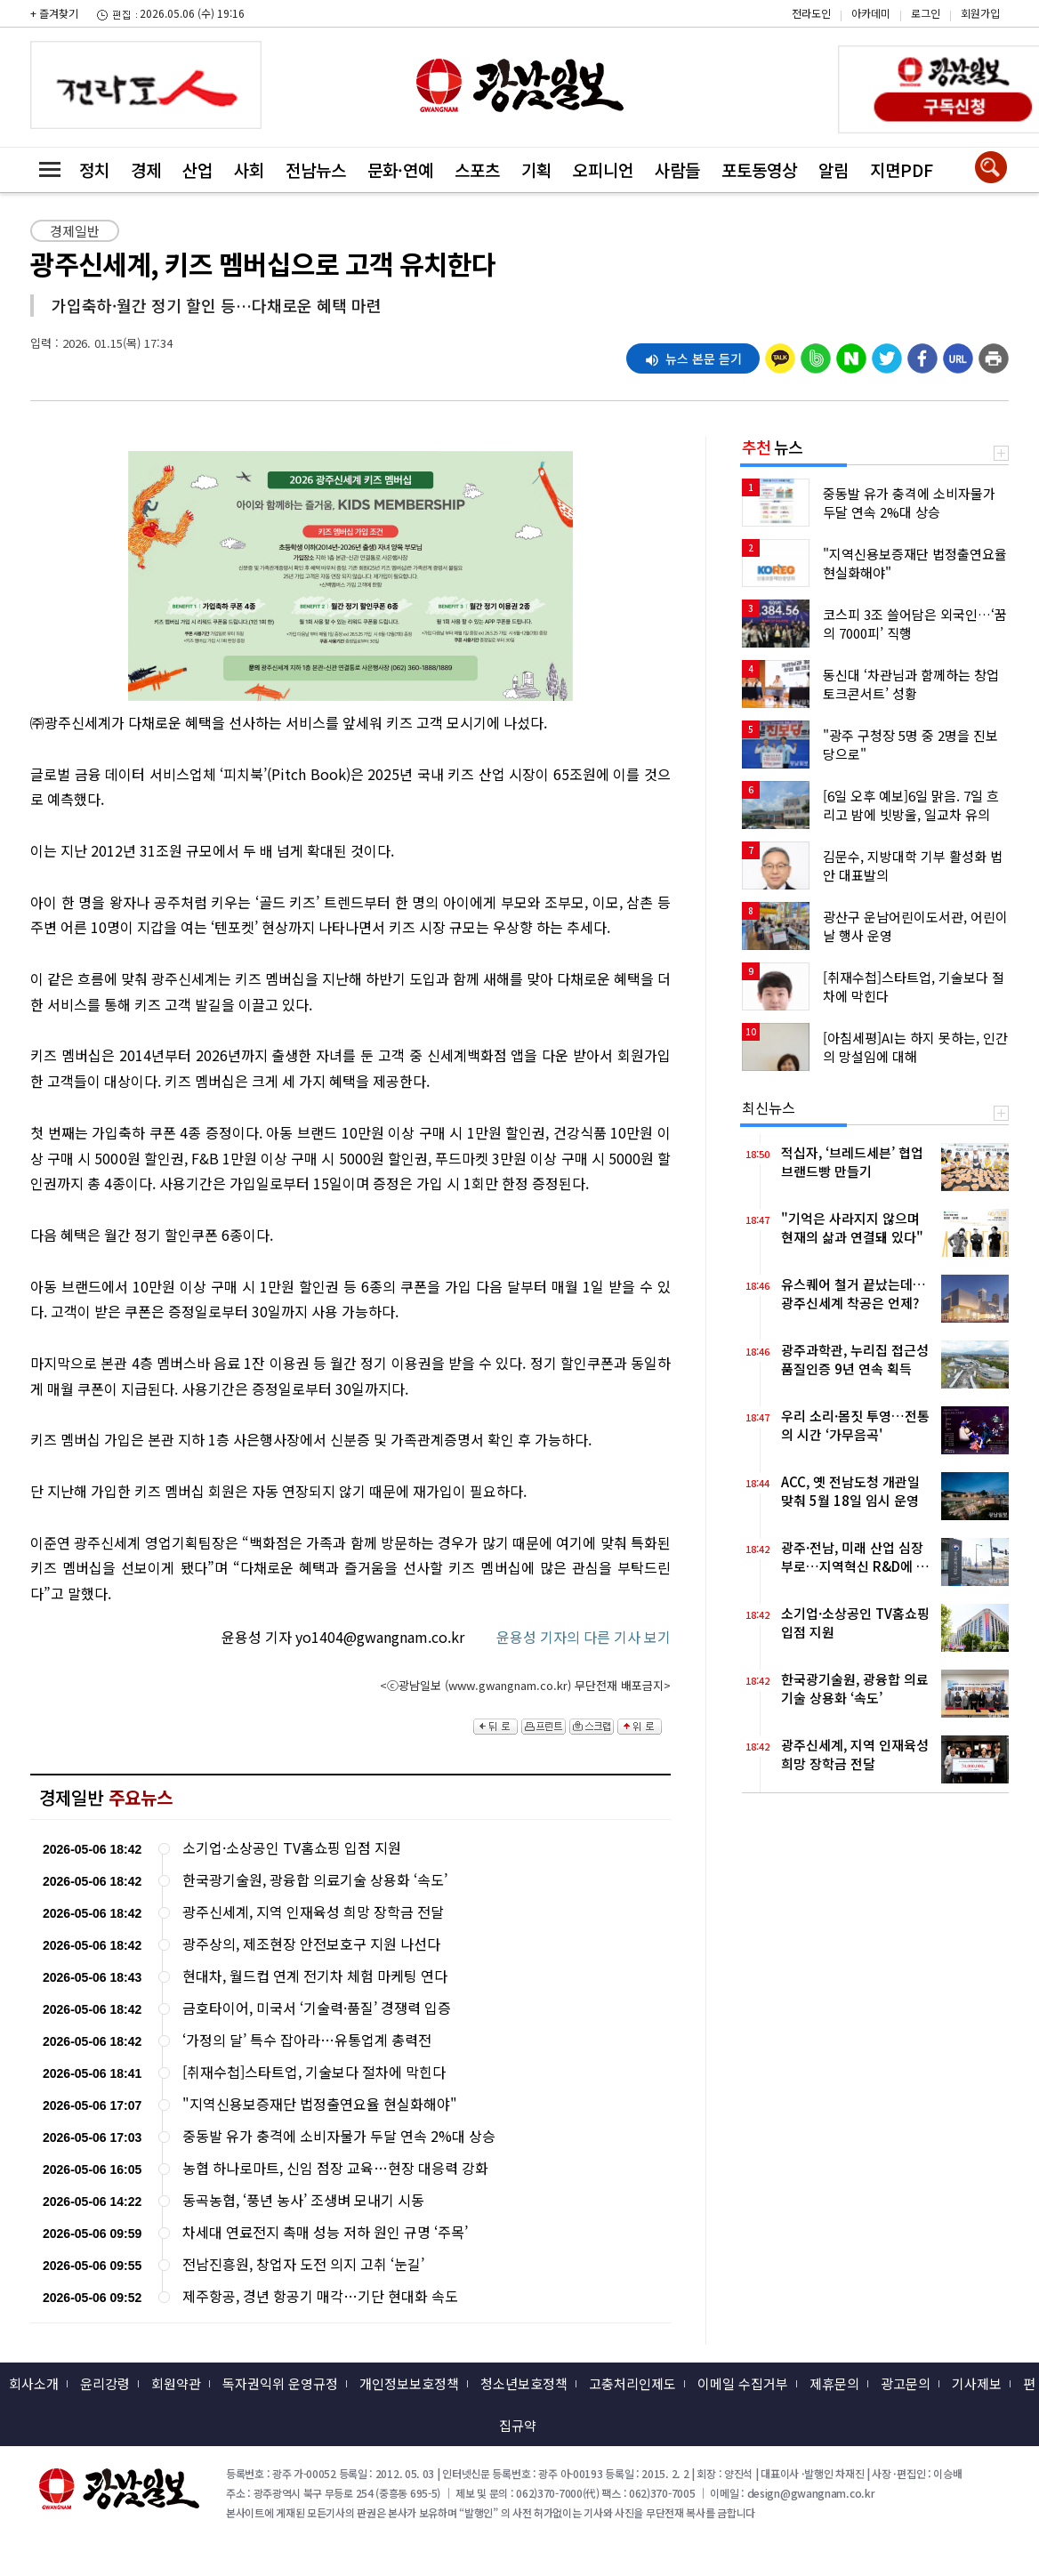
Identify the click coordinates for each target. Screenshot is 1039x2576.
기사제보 (977, 2383)
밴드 (888, 49)
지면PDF (901, 169)
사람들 (677, 169)
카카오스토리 (888, 22)
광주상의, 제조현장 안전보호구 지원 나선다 (311, 1944)
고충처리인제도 (632, 2383)
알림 (833, 169)
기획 (536, 169)
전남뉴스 (316, 169)
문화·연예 (400, 169)
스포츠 (477, 169)
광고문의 (905, 2383)
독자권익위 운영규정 (280, 2383)
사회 (249, 169)
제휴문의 (834, 2383)
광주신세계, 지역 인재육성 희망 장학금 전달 (313, 1912)
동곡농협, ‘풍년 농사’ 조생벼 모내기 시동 (303, 2200)
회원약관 (176, 2383)
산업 (197, 169)
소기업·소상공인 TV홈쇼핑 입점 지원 (291, 1848)
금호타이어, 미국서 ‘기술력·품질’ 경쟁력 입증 (316, 2008)
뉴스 (772, 446)
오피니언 (603, 169)
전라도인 (811, 12)
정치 (94, 169)
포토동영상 (759, 169)
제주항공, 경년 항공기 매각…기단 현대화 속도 (320, 2296)
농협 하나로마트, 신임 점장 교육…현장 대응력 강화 (335, 2168)
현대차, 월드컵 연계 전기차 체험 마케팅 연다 (314, 1976)
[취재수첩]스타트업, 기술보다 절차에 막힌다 (314, 2072)
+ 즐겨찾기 (54, 12)
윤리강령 (105, 2383)
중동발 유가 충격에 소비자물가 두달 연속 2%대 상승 (338, 2136)
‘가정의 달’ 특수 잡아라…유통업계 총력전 (306, 2040)
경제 (146, 169)
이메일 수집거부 (742, 2383)
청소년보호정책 (524, 2383)
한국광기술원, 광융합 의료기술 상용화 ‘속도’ (314, 1880)
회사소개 (34, 2383)
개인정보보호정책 (409, 2383)
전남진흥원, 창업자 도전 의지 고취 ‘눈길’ (303, 2264)
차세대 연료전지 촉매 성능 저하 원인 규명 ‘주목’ (325, 2232)
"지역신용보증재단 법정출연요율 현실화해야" (319, 2104)
